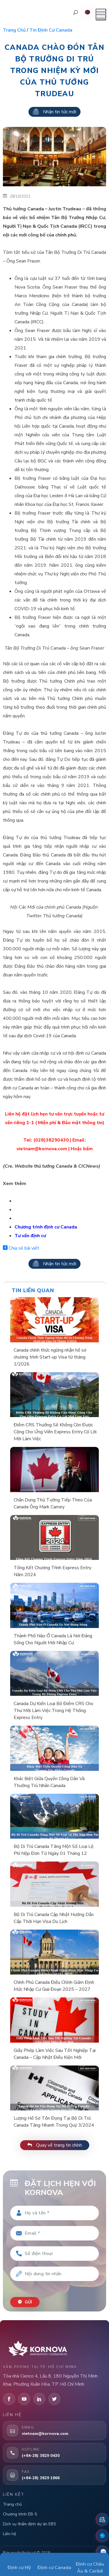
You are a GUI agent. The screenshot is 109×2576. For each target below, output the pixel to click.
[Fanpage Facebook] (102, 2535)
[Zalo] (102, 2552)
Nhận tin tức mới (54, 112)
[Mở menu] (101, 14)
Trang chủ (14, 30)
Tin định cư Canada (50, 30)
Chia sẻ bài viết (21, 1248)
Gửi (25, 2302)
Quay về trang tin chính (54, 2145)
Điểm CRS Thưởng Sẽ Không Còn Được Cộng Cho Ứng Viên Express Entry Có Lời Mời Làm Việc (55, 1432)
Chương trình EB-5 (20, 2514)
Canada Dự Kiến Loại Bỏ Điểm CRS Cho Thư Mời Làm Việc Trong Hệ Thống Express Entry (53, 1710)
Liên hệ (9, 2534)
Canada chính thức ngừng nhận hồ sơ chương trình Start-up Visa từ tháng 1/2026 (50, 1357)
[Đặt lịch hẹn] (102, 2519)
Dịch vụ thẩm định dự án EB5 (29, 2524)
